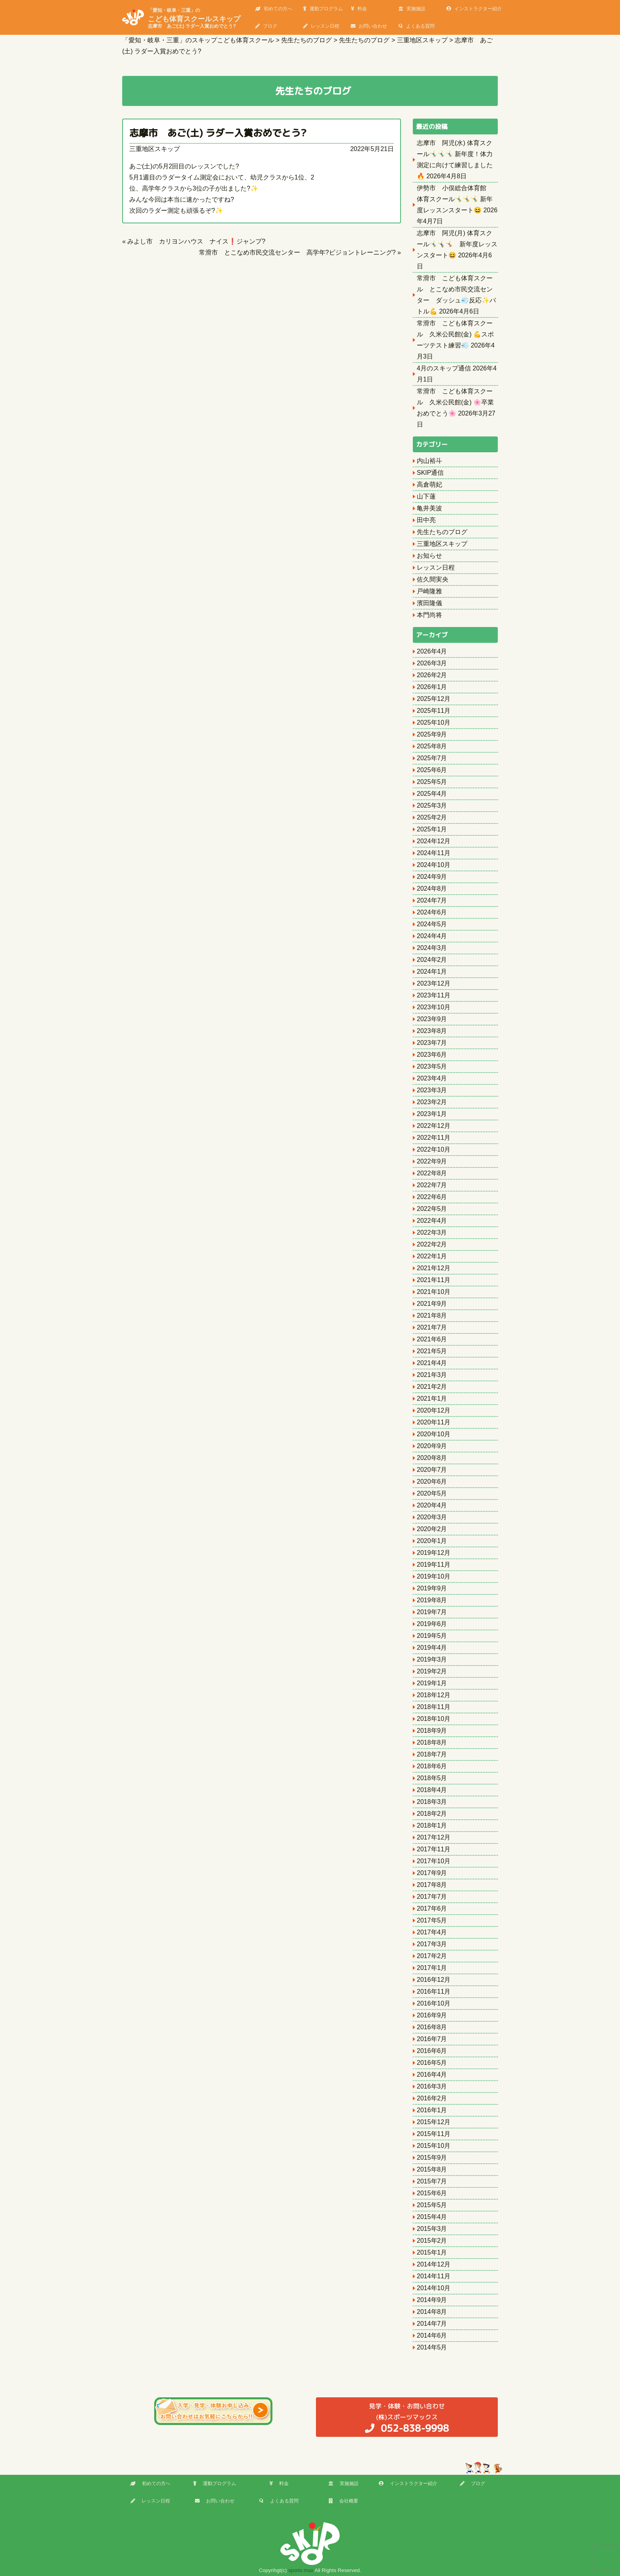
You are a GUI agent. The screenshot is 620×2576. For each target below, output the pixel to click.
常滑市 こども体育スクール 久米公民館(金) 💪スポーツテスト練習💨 (455, 334)
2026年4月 (432, 651)
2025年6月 (432, 770)
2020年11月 (433, 1422)
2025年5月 (432, 781)
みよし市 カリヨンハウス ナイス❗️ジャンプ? (196, 241)
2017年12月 (433, 1837)
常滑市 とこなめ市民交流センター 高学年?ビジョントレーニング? (297, 252)
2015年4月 (432, 2216)
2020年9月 (432, 1446)
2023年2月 (432, 1102)
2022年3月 (432, 1232)
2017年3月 (432, 1944)
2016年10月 (433, 2003)
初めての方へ (273, 8)
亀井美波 (429, 508)
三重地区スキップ (154, 148)
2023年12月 (433, 983)
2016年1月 (432, 2110)
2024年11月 (433, 853)
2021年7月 (432, 1327)
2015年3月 (432, 2228)
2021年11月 (433, 1280)
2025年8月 (432, 746)
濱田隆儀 (429, 603)
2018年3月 (432, 1801)
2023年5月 (432, 1066)
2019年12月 (433, 1552)
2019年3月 (432, 1659)
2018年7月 (432, 1754)
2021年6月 (432, 1339)
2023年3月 (432, 1090)
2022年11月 (433, 1137)
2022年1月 (432, 1256)
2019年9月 (432, 1588)
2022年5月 (432, 1208)
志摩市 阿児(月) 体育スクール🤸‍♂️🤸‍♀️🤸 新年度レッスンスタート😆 (457, 244)
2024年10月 (433, 864)
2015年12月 (433, 2122)
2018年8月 (432, 1742)
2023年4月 (432, 1078)
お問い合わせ (369, 26)
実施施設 (412, 8)
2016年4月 (432, 2074)
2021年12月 (433, 1268)
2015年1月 (432, 2252)
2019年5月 (432, 1635)
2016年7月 (432, 2039)
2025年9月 (432, 734)
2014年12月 (433, 2264)
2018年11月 (433, 1706)
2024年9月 (432, 876)
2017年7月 (432, 1896)
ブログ (266, 26)
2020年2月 (432, 1529)
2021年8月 (432, 1315)
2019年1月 (432, 1683)
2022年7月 (432, 1185)
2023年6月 (432, 1054)
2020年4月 (432, 1505)
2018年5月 (432, 1778)
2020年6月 (432, 1481)
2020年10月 (433, 1434)
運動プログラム (323, 8)
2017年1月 (432, 1967)
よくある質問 (417, 26)
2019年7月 (432, 1612)
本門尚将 (429, 615)
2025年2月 (432, 817)
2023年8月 (432, 1030)
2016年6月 (432, 2050)
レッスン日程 (321, 26)
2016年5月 (432, 2062)
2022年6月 (432, 1197)
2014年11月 (433, 2276)
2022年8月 (432, 1173)
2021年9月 (432, 1303)
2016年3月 (432, 2086)
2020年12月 (433, 1410)
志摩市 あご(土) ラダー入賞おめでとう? (217, 133)
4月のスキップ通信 (444, 368)
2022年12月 (433, 1125)
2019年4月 (432, 1647)
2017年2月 (432, 1956)
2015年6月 (432, 2193)
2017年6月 (432, 1908)
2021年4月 (432, 1363)
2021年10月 (433, 1291)
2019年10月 (433, 1576)
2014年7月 (432, 2323)
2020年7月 (432, 1469)
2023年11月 (433, 995)
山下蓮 (426, 496)
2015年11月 (433, 2133)
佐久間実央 (432, 579)
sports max (301, 2570)
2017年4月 (432, 1932)
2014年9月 (432, 2299)
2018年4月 (432, 1790)
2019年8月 (432, 1600)
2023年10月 (433, 1007)
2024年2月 (432, 959)
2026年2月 (432, 675)
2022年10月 (433, 1149)
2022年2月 (432, 1244)
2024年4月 (432, 936)
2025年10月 (433, 722)
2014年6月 (432, 2335)
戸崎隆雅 (429, 591)
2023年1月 (432, 1113)
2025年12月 (433, 698)
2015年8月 (432, 2169)
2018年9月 (432, 1730)
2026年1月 (432, 687)
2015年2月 (432, 2240)
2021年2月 (432, 1386)
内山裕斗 (429, 460)
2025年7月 (432, 758)
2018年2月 (432, 1813)
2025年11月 (433, 710)
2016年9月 (432, 2015)
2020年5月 (432, 1493)
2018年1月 (432, 1825)
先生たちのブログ (442, 532)
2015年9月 (432, 2157)
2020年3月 (432, 1517)
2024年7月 (432, 900)
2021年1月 (432, 1398)
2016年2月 (432, 2098)
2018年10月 (433, 1718)
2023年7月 (432, 1042)
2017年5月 (432, 1920)
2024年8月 (432, 888)
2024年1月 (432, 971)
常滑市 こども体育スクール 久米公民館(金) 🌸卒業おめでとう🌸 (455, 402)
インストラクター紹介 (474, 8)
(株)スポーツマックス (407, 2417)
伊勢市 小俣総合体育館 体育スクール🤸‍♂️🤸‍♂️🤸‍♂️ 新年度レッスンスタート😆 (455, 199)
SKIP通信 (430, 472)
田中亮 (426, 520)
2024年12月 (433, 841)
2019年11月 (433, 1564)
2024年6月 (432, 912)
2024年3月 (432, 947)
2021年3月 (432, 1374)
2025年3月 (432, 805)
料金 (359, 8)
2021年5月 (432, 1351)
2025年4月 (432, 793)
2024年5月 (432, 924)
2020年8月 (432, 1457)
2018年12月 (433, 1695)
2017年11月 (433, 1849)
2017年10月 (433, 1861)
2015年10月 (433, 2145)
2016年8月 (432, 2027)
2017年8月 (432, 1884)
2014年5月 (432, 2347)
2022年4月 (432, 1220)
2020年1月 (432, 1540)
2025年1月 (432, 829)
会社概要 (343, 2501)
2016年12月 (433, 1979)
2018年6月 (432, 1766)
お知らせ (429, 555)
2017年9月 (432, 1873)
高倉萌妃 (429, 484)
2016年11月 (433, 1991)
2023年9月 (432, 1019)
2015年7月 (432, 2181)
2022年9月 (432, 1161)
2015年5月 (432, 2205)
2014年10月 (433, 2288)
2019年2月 (432, 1671)
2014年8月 (432, 2311)
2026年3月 (432, 663)
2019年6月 (432, 1623)
